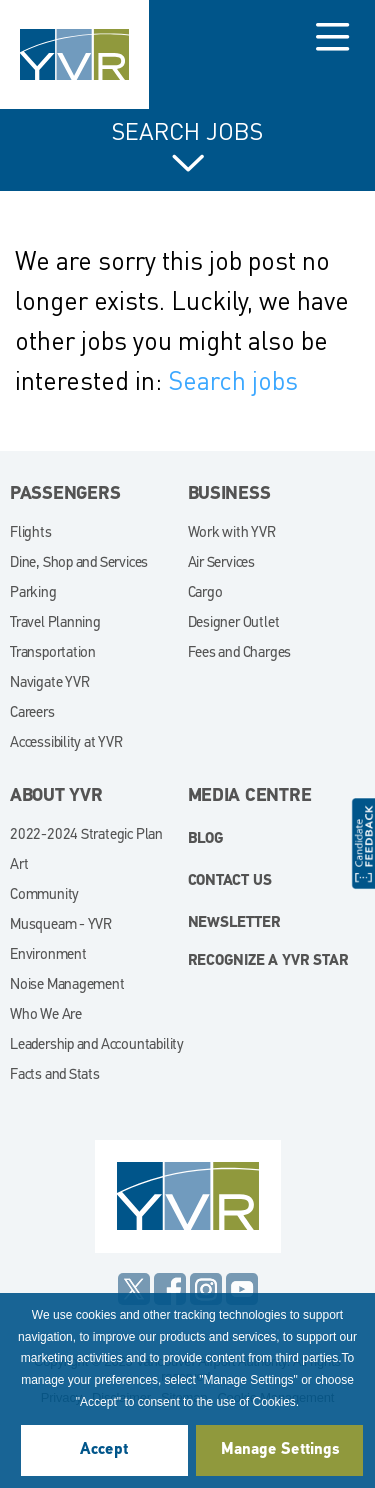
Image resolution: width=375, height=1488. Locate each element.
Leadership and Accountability (97, 1045)
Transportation (53, 653)
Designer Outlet (234, 623)
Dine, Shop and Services (79, 563)
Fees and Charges (240, 653)
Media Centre (250, 796)
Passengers (65, 494)
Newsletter (234, 923)
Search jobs (233, 380)
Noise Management (67, 985)
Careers (32, 713)
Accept (104, 1450)
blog (206, 839)
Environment (48, 955)
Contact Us (230, 881)
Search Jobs (187, 132)
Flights (31, 533)
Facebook (170, 1289)
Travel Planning (55, 623)
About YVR (56, 796)
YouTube (242, 1289)
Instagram (206, 1289)
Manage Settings (280, 1450)
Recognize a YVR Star (268, 961)
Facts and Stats (55, 1075)
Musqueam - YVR (61, 925)
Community (44, 895)
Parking (33, 593)
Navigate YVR (49, 683)
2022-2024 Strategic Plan (86, 835)
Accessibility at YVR (66, 743)
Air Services (221, 563)
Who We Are (46, 1015)
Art (19, 865)
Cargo (205, 593)
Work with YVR (232, 533)
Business (229, 494)
